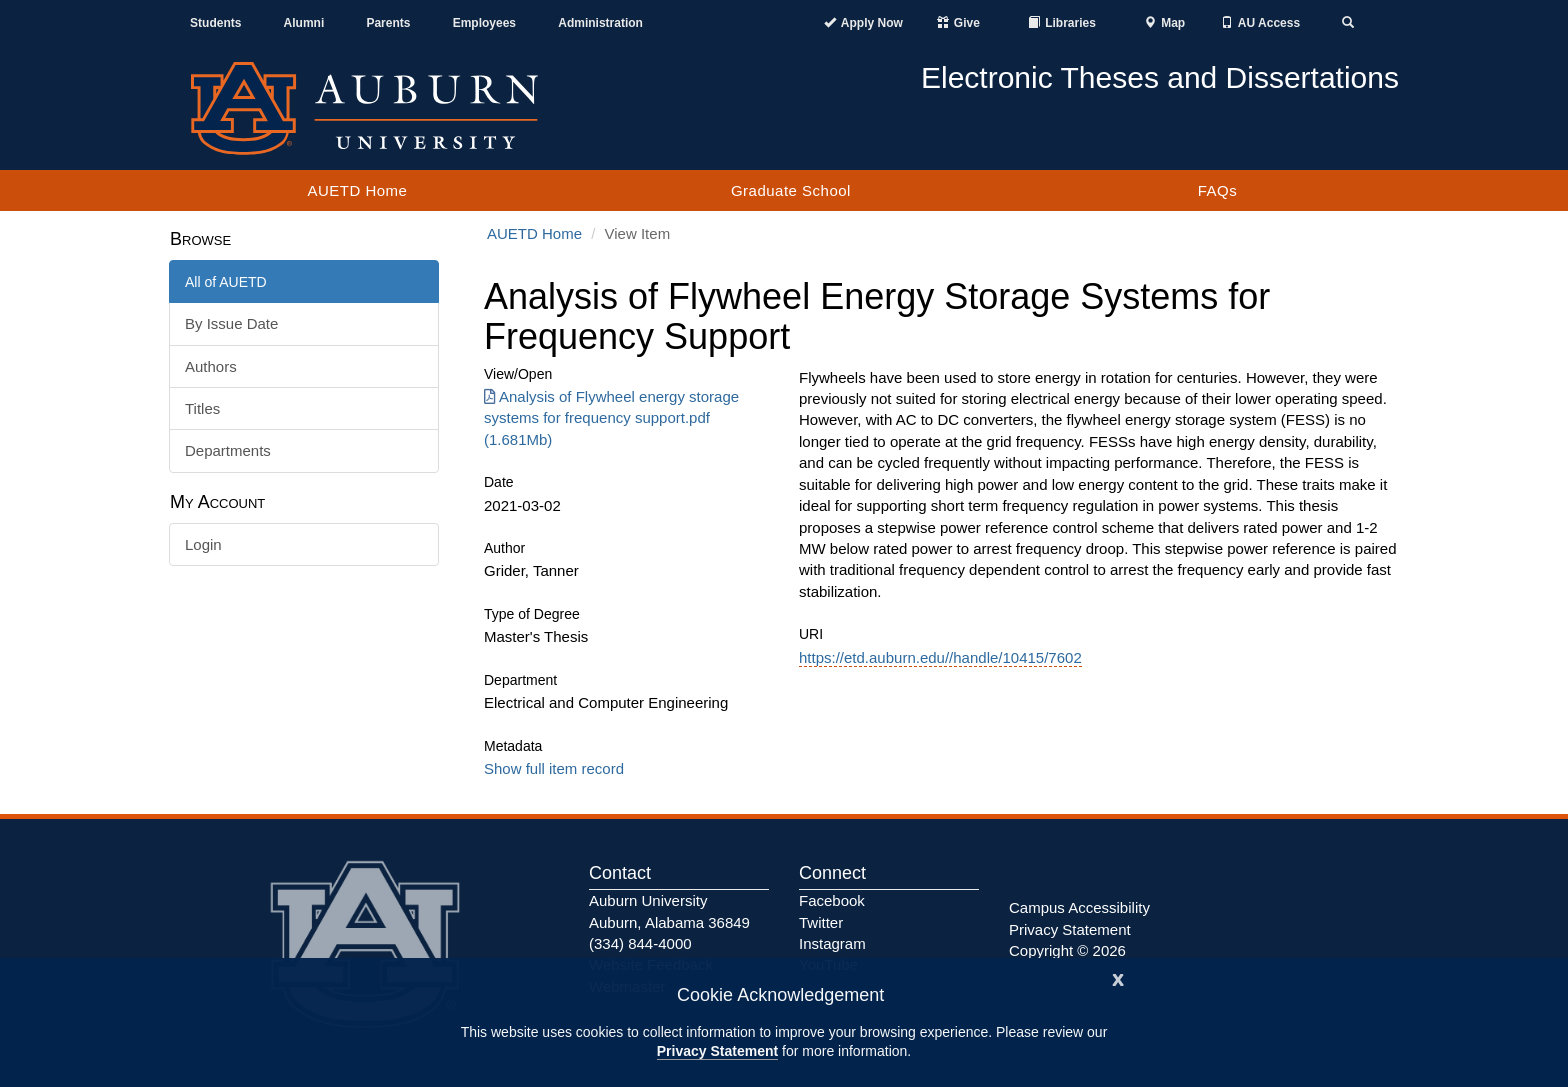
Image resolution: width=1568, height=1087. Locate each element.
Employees (484, 23)
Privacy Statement (717, 1051)
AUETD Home (357, 190)
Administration (600, 23)
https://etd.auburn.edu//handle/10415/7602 (940, 657)
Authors (211, 366)
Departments (228, 450)
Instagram (832, 943)
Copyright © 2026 (1067, 950)
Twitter (821, 922)
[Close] (1118, 977)
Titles (202, 408)
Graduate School (791, 190)
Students (215, 23)
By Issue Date (231, 323)
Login (203, 544)
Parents (388, 23)
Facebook (832, 900)
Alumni (304, 23)
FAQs (1218, 190)
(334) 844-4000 (640, 943)
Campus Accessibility (1079, 907)
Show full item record (554, 768)
